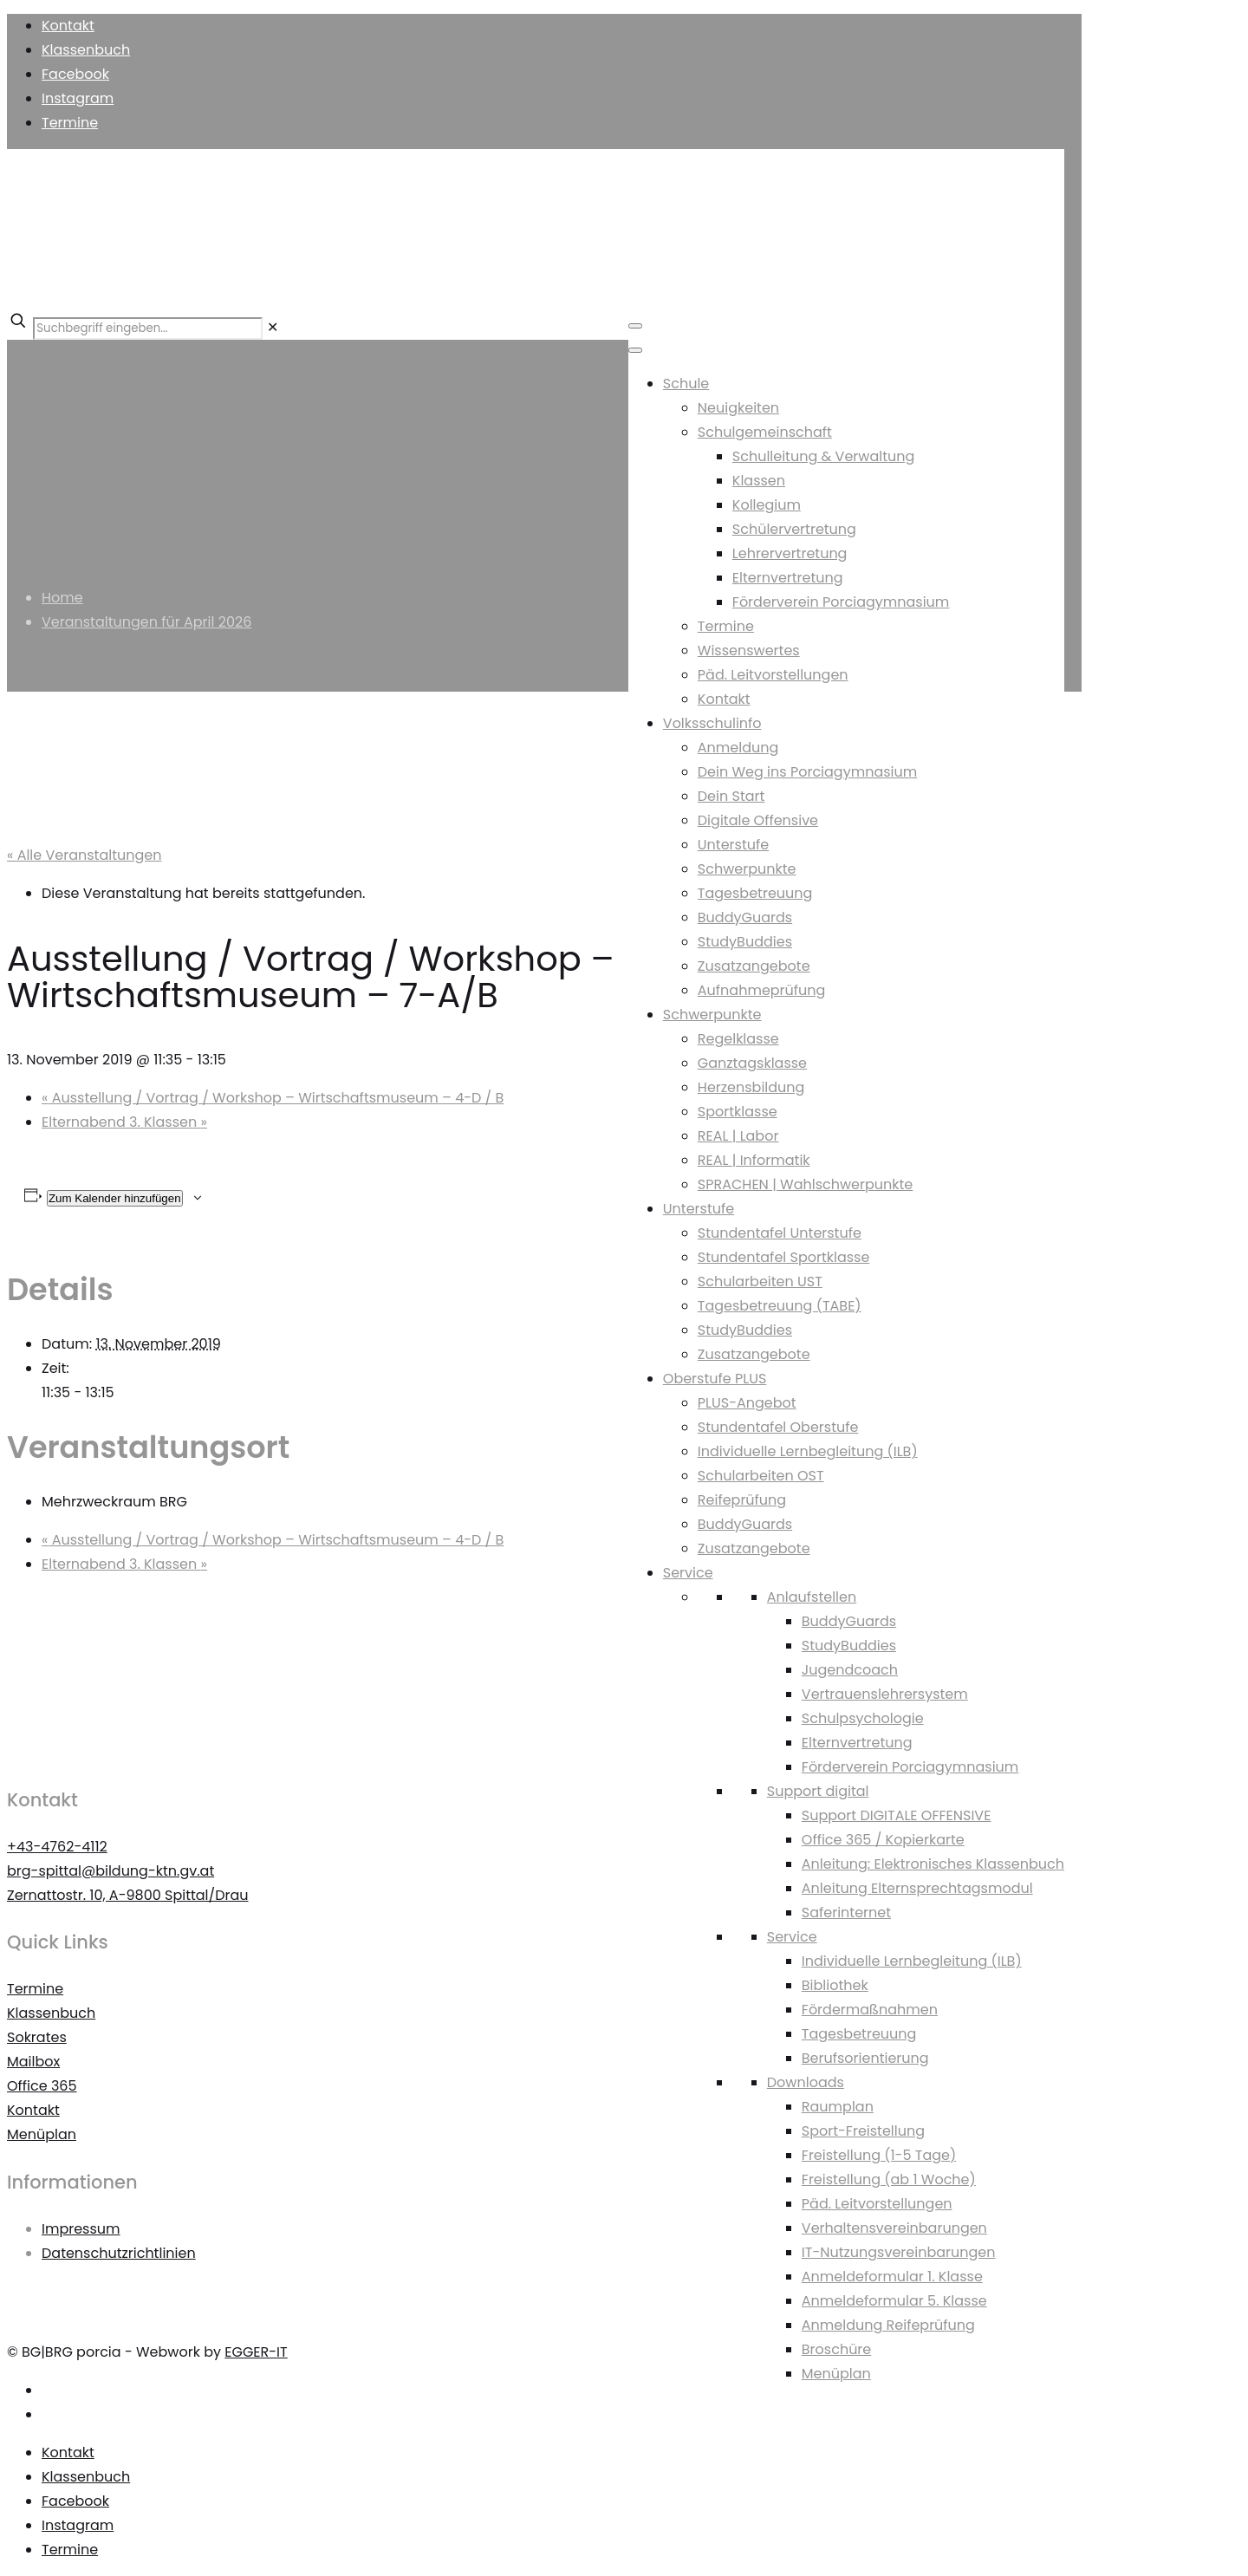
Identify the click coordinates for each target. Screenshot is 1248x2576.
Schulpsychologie (863, 1718)
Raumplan (838, 2107)
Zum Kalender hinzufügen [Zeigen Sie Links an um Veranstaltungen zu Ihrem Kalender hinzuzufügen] (115, 1198)
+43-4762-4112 (57, 1847)
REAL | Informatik (754, 1160)
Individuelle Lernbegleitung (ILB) (808, 1451)
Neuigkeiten (738, 408)
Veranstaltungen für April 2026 (146, 622)
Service (688, 1573)
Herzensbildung (751, 1087)
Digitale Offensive (758, 820)
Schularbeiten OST (761, 1476)
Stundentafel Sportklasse (784, 1257)
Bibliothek (835, 1985)
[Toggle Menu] (635, 326)
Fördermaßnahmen (870, 2010)
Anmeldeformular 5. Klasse (894, 2301)
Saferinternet (846, 1912)
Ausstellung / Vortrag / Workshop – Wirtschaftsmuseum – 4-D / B (273, 1098)
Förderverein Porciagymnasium (841, 602)
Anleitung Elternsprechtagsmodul (917, 1888)
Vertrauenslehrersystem (885, 1694)
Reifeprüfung (742, 1500)
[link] (272, 327)
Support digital (818, 1791)
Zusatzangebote (754, 966)
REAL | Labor (738, 1136)
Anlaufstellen (811, 1597)
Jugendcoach (850, 1670)
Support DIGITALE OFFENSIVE (896, 1815)
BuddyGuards (745, 917)
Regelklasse (738, 1039)
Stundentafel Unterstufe (779, 1233)
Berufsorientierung (865, 2058)
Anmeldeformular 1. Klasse (892, 2277)
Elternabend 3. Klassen (124, 1122)
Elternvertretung (787, 578)
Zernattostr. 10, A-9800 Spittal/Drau (128, 1895)
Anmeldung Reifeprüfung (888, 2325)
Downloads (805, 2082)
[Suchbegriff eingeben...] (148, 328)
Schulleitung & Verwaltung (823, 456)
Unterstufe (733, 845)
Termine (70, 123)
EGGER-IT (255, 2352)
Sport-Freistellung (863, 2131)
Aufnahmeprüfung (762, 990)
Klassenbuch (86, 50)
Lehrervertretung (790, 553)
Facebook (75, 74)
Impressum (81, 2229)
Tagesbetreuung (755, 893)
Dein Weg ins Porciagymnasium (807, 772)
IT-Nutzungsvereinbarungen (899, 2252)
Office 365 (42, 2086)
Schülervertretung (794, 529)
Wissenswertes (749, 650)
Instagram (78, 98)
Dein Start (731, 796)
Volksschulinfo (712, 723)
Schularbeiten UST (760, 1281)
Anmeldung (738, 748)
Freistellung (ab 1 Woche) (889, 2179)
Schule (686, 384)
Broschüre (836, 2349)
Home (62, 598)
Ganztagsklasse (752, 1063)
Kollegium (766, 505)
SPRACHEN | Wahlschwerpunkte (805, 1184)
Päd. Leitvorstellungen (773, 675)
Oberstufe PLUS (715, 1379)
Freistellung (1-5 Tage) (879, 2155)
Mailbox (33, 2062)
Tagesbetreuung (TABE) (779, 1306)
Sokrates (37, 2037)
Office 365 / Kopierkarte (883, 1840)
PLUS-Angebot (747, 1403)
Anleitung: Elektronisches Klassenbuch (933, 1864)
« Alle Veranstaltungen (84, 855)
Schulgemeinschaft (765, 432)
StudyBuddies (745, 942)
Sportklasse (737, 1112)
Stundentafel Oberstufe (778, 1427)
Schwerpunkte (747, 869)
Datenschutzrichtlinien (119, 2253)
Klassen (758, 481)
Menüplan (836, 2374)
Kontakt (68, 26)
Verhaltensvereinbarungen (894, 2228)
